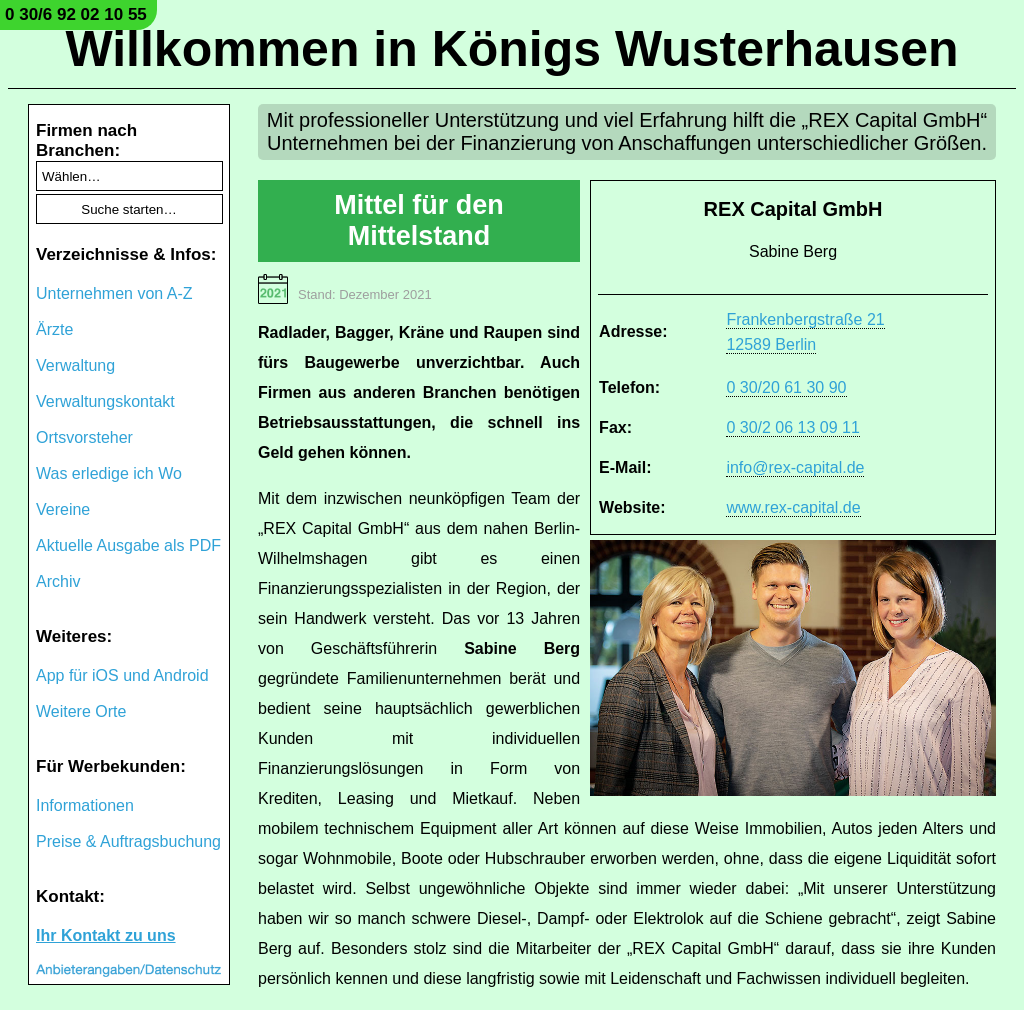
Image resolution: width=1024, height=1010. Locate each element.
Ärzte (54, 329)
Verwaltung (75, 365)
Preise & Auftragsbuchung (128, 841)
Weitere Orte (81, 711)
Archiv (58, 581)
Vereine (63, 509)
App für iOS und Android (122, 675)
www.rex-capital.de (793, 507)
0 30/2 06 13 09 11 (792, 427)
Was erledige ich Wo (109, 473)
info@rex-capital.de (795, 467)
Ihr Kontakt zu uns (106, 935)
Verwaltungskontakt (105, 401)
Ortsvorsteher (84, 437)
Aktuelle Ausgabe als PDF (128, 545)
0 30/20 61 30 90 (786, 387)
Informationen (85, 805)
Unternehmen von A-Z (114, 293)
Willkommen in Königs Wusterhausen (511, 49)
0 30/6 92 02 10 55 (76, 14)
